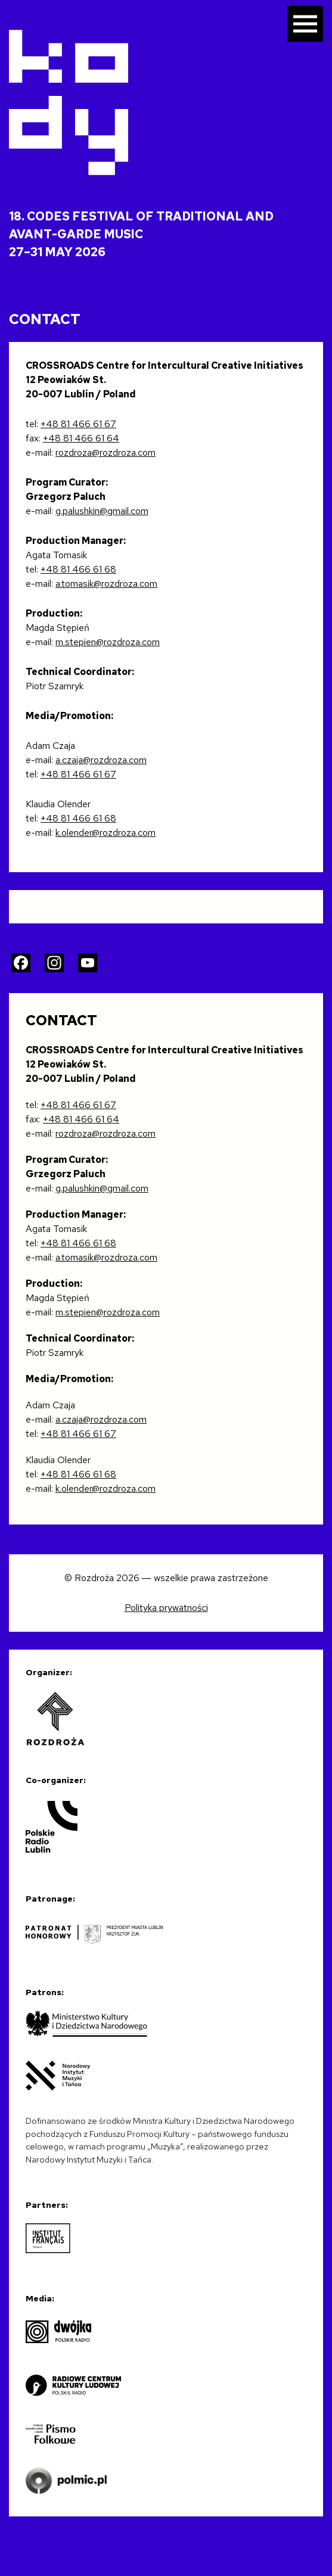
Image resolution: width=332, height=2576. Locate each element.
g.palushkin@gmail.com (101, 511)
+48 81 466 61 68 (78, 569)
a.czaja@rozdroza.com (101, 760)
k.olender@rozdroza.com (105, 832)
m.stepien (75, 642)
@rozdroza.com (128, 642)
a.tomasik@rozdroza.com (106, 583)
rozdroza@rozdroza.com (105, 452)
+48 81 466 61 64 (81, 438)
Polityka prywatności (166, 1607)
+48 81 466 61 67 (78, 424)
